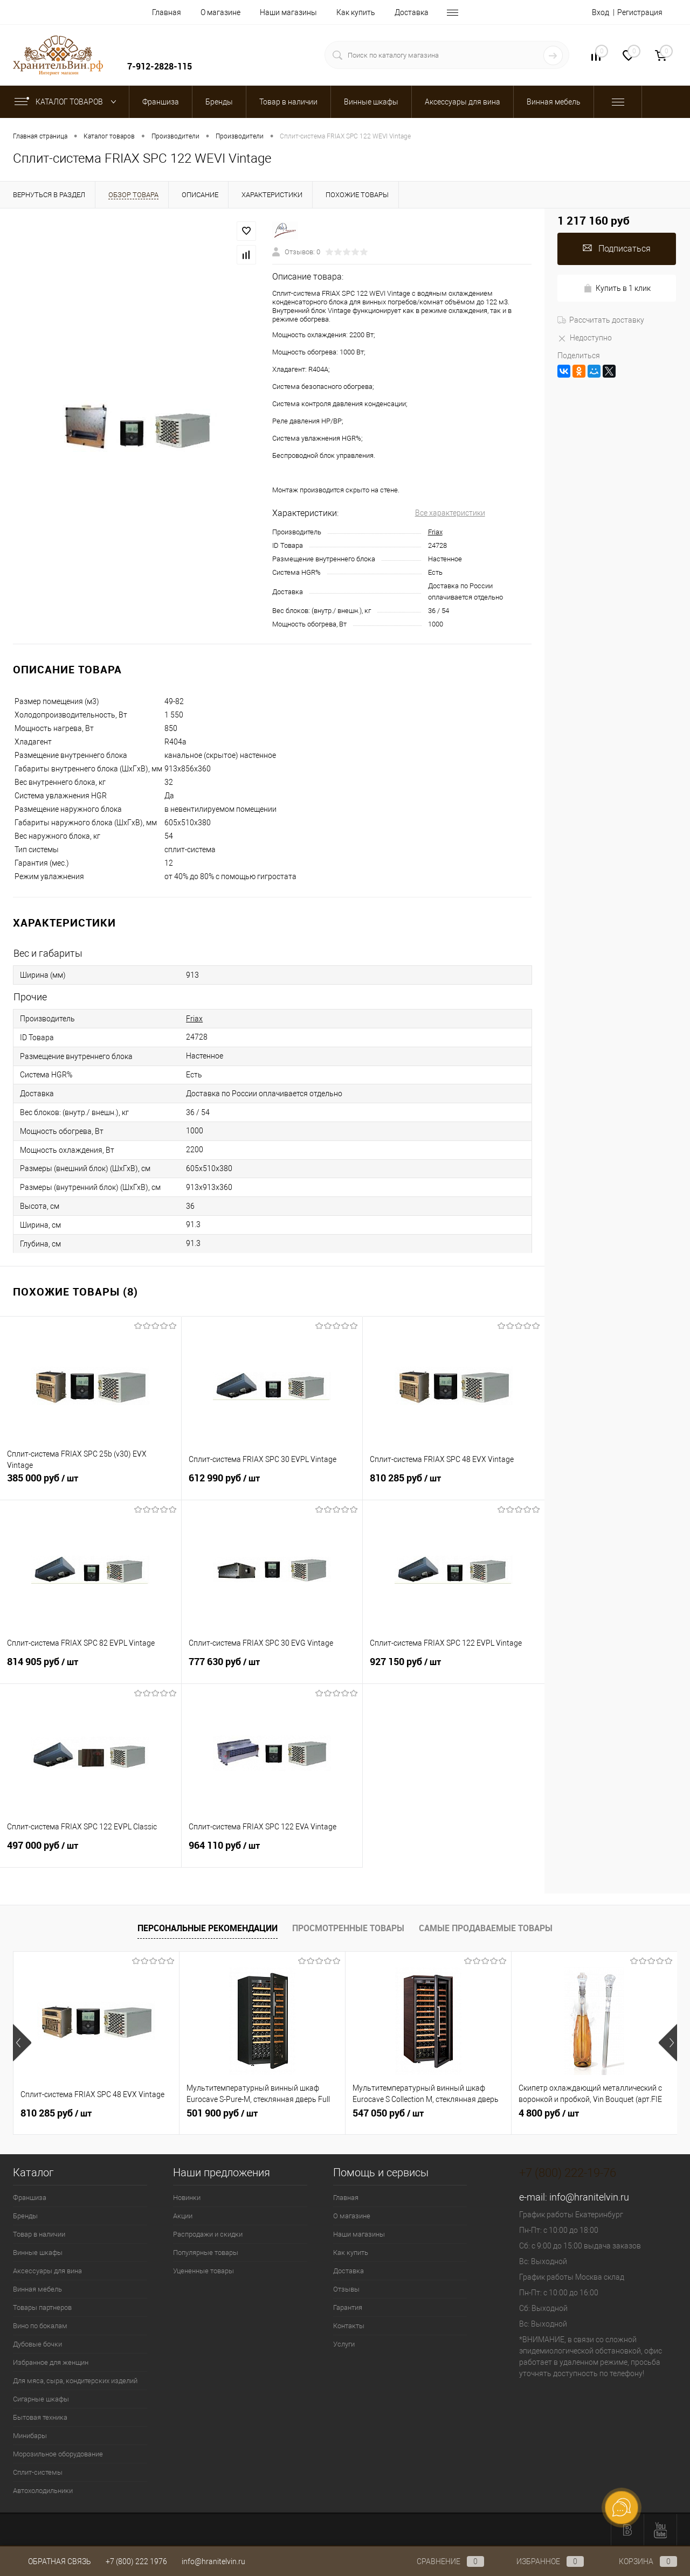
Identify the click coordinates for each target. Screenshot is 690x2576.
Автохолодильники (43, 2491)
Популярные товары (205, 2252)
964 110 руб (272, 1851)
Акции (182, 2216)
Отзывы (346, 2289)
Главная (166, 12)
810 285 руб (453, 1484)
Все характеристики (450, 513)
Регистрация (640, 12)
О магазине (220, 12)
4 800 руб (549, 2113)
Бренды (25, 2216)
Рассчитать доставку (600, 320)
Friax (435, 532)
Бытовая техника (40, 2417)
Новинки (187, 2198)
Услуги (344, 2344)
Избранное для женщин (50, 2362)
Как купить (355, 12)
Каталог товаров (67, 102)
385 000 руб (90, 1484)
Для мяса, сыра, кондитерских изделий (75, 2381)
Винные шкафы (38, 2252)
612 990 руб (272, 1484)
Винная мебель (37, 2289)
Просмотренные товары (348, 1928)
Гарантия (347, 2307)
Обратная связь (52, 2561)
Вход (600, 12)
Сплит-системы (38, 2472)
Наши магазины (288, 12)
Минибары (30, 2436)
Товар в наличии (39, 2234)
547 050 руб (388, 2113)
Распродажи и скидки (208, 2234)
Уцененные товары (203, 2271)
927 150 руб (453, 1668)
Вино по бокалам (40, 2326)
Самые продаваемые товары (486, 1928)
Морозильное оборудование (58, 2454)
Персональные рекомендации (207, 1928)
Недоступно (584, 337)
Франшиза (29, 2198)
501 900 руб (222, 2113)
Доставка (412, 12)
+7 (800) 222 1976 (136, 2561)
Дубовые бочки (37, 2344)
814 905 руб (90, 1668)
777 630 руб (272, 1668)
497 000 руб (90, 1851)
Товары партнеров (42, 2307)
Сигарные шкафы (41, 2399)
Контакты (348, 2326)
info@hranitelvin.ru (589, 2197)
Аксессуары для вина (47, 2271)
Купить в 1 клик (617, 288)
